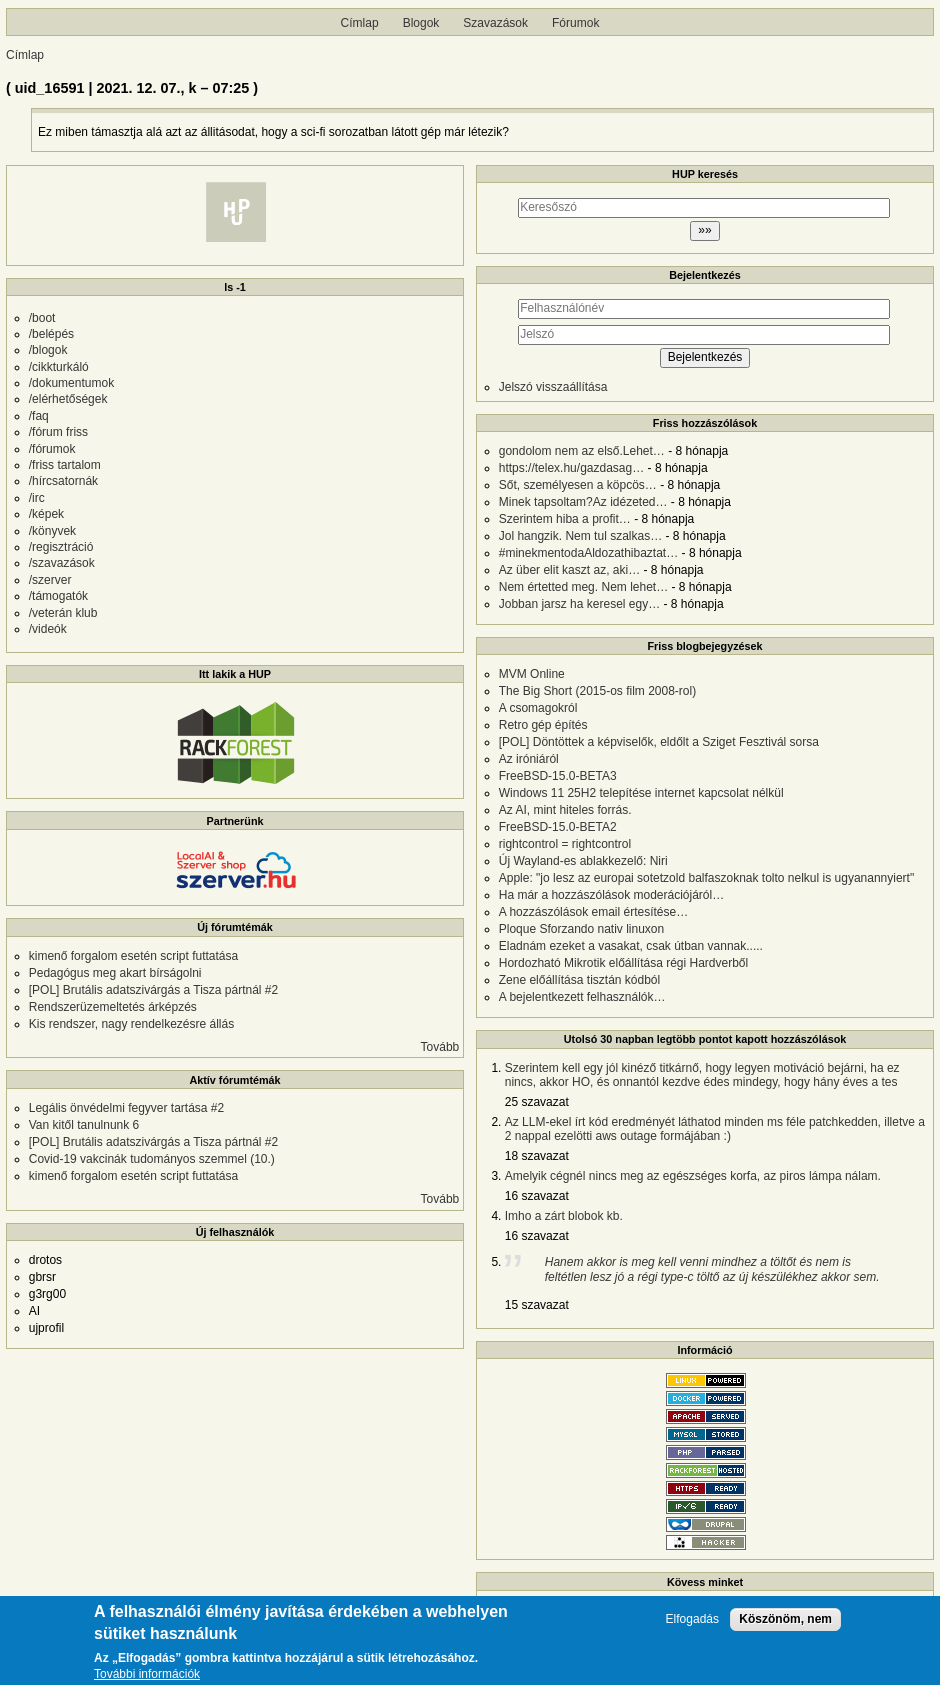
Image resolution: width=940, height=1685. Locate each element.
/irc (37, 498)
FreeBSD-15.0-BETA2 (558, 827)
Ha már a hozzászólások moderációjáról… (611, 895)
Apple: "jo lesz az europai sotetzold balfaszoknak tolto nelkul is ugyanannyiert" (706, 878)
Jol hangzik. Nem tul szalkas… (580, 536)
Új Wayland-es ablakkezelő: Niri (583, 861)
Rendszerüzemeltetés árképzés (113, 1007)
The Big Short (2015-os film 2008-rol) (597, 691)
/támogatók (58, 596)
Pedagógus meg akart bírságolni (115, 973)
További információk (147, 1674)
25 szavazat (537, 1102)
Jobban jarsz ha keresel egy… (579, 604)
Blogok (421, 23)
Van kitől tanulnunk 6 (84, 1125)
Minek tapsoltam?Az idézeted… (583, 502)
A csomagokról (538, 708)
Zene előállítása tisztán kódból (579, 980)
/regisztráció (61, 547)
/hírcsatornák (63, 481)
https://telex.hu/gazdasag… (571, 468)
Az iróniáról (529, 759)
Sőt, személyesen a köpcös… (578, 485)
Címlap (360, 23)
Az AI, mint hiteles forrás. (565, 810)
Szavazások (495, 23)
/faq (39, 416)
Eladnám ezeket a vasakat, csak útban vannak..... (631, 946)
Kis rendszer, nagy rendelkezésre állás (131, 1024)
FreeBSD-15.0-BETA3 (558, 776)
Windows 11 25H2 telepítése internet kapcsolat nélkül (641, 793)
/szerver (50, 580)
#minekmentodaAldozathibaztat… (588, 553)
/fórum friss (58, 432)
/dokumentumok (71, 383)
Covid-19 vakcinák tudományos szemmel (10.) (152, 1159)
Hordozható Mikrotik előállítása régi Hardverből (623, 963)
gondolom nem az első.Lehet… (582, 451)
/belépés (51, 334)
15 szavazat (537, 1305)
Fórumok (575, 23)
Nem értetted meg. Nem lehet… (583, 587)
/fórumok (52, 449)
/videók (48, 629)
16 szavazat (537, 1196)
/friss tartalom (65, 465)
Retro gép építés (543, 725)
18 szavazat (537, 1156)
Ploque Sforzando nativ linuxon (581, 929)
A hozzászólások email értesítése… (593, 912)
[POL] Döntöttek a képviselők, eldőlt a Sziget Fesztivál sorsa (659, 742)
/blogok (48, 350)
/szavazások (62, 563)
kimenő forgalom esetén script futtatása (133, 956)
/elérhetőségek (68, 399)
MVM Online (532, 674)
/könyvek (52, 531)
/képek (46, 514)
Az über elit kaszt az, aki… (569, 570)
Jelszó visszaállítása (553, 387)
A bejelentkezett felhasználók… (582, 997)
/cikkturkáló (59, 367)
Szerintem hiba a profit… (565, 519)
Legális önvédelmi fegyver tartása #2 (126, 1108)
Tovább (440, 1047)
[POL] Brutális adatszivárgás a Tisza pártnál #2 (153, 990)
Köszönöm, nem (785, 1619)
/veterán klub (63, 613)
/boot (42, 318)
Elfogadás (692, 1619)
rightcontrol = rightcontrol (565, 844)
